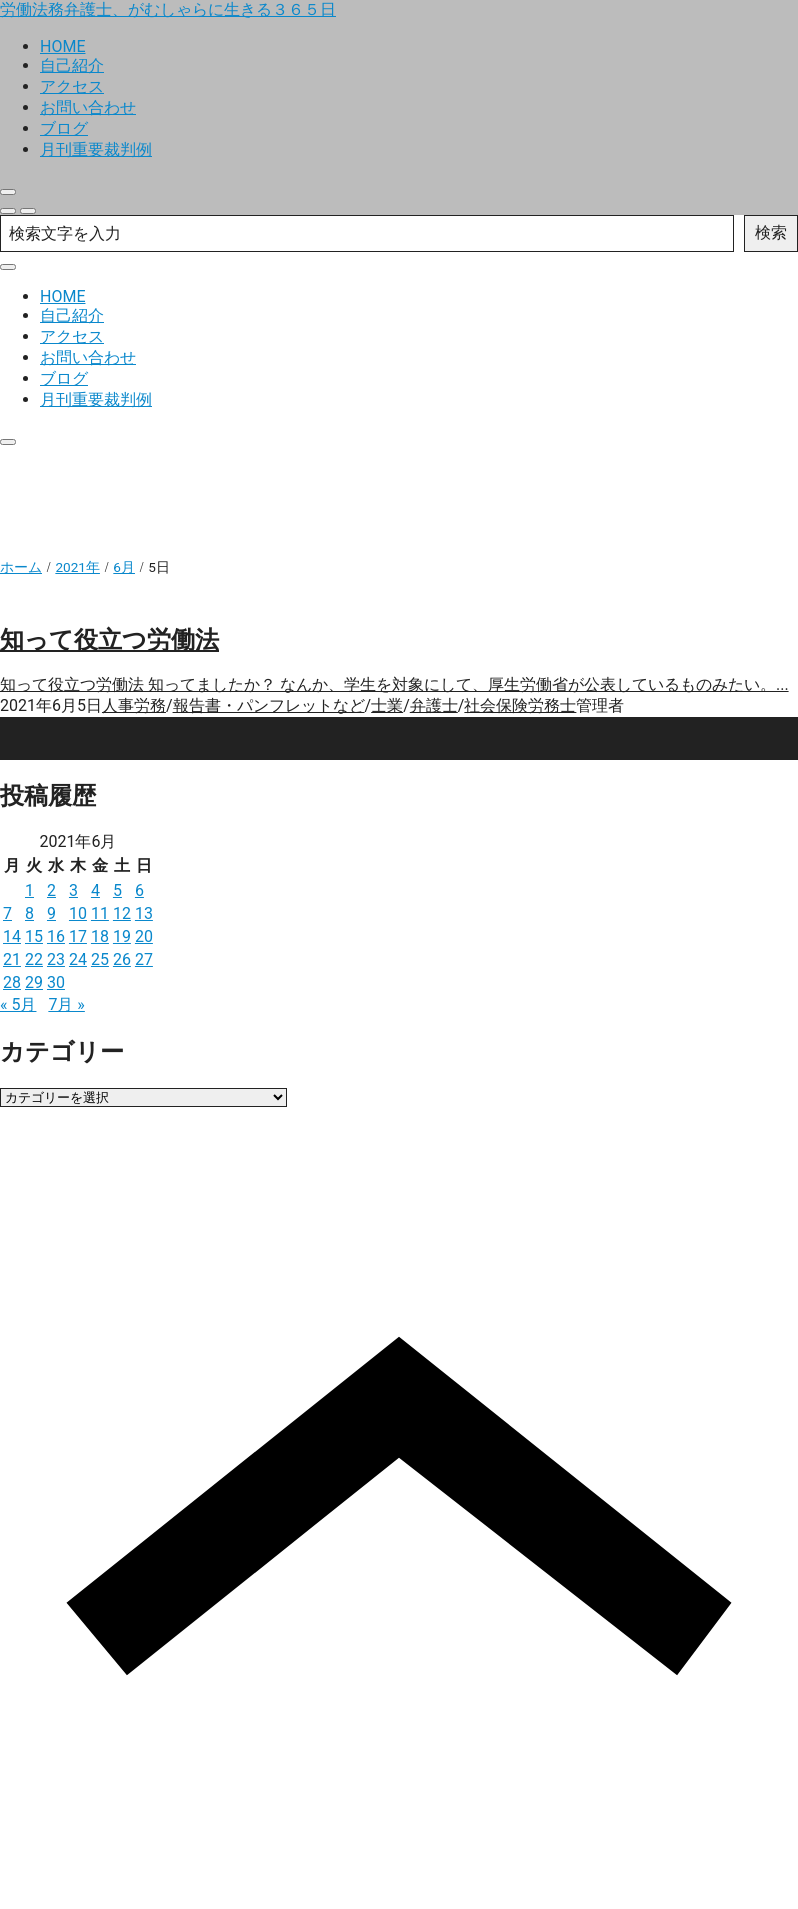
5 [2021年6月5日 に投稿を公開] (117, 890)
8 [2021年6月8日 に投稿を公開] (29, 913)
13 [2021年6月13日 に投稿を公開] (144, 913)
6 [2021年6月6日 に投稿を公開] (139, 890)
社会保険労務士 (520, 705)
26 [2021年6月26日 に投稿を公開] (122, 959)
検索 (771, 232)
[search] (8, 211)
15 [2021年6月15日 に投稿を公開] (34, 936)
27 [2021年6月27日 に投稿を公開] (144, 959)
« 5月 (18, 1004)
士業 (387, 705)
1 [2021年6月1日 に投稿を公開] (29, 890)
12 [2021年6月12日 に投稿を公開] (122, 913)
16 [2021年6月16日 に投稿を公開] (56, 936)
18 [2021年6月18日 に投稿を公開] (100, 936)
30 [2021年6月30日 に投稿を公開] (56, 982)
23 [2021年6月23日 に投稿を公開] (56, 959)
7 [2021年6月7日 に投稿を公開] (7, 913)
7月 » (66, 1004)
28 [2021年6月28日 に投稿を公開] (12, 982)
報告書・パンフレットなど (269, 705)
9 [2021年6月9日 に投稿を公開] (51, 913)
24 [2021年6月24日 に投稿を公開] (78, 959)
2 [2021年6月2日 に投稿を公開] (51, 890)
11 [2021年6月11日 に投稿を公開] (100, 913)
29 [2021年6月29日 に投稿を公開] (34, 982)
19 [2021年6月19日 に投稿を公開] (122, 936)
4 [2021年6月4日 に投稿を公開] (95, 890)
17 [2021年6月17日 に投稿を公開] (78, 936)
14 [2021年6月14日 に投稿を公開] (12, 936)
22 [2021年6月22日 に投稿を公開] (34, 959)
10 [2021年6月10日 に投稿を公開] (78, 913)
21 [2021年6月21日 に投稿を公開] (12, 959)
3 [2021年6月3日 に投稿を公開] (73, 890)
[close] (8, 192)
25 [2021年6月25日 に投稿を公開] (100, 959)
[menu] (28, 211)
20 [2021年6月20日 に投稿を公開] (144, 936)
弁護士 (434, 705)
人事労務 (134, 705)
